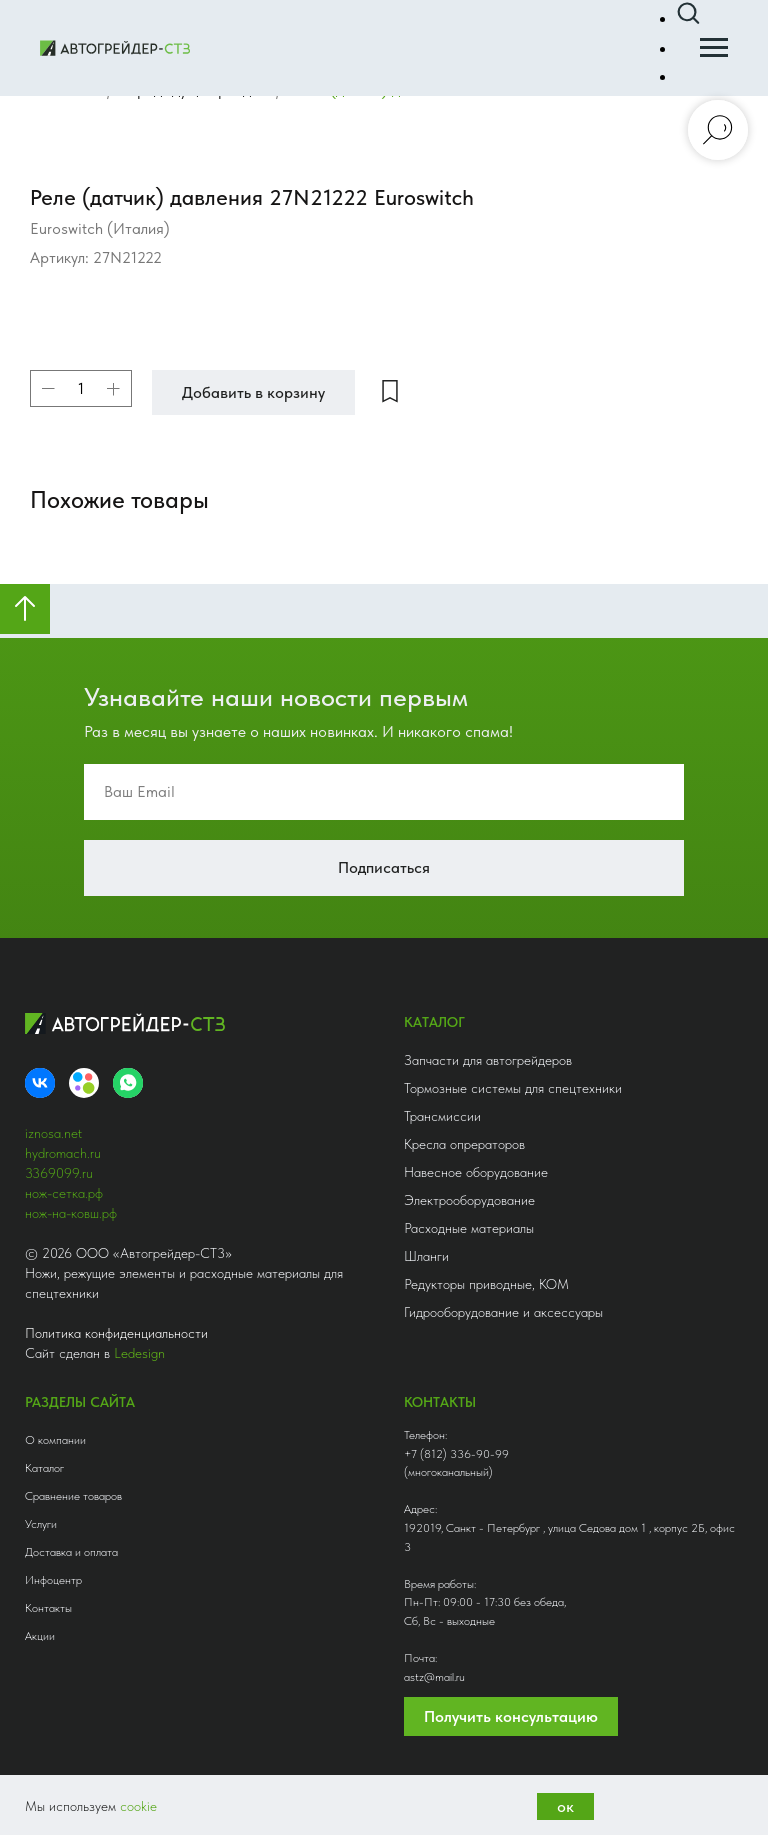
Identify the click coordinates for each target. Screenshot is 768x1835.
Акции (40, 1636)
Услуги (41, 1524)
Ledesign (139, 1353)
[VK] (40, 1083)
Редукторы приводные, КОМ (486, 1284)
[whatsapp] (128, 1083)
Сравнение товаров (73, 1496)
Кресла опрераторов (464, 1144)
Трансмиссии (442, 1116)
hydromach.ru (63, 1153)
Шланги (426, 1256)
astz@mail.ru (434, 1677)
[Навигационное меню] (714, 48)
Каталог (44, 1468)
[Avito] (84, 1083)
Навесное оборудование (476, 1172)
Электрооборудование (469, 1200)
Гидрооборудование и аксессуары (503, 1312)
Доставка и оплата (71, 1552)
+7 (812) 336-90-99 (456, 1454)
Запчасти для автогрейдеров (488, 1060)
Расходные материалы (469, 1228)
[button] (688, 14)
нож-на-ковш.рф (71, 1213)
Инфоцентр (53, 1580)
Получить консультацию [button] (511, 1716)
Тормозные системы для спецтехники (513, 1088)
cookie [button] (138, 1806)
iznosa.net (53, 1133)
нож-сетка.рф (64, 1193)
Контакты (48, 1608)
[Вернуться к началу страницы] (25, 609)
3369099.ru (59, 1173)
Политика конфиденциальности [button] (116, 1333)
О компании (55, 1440)
